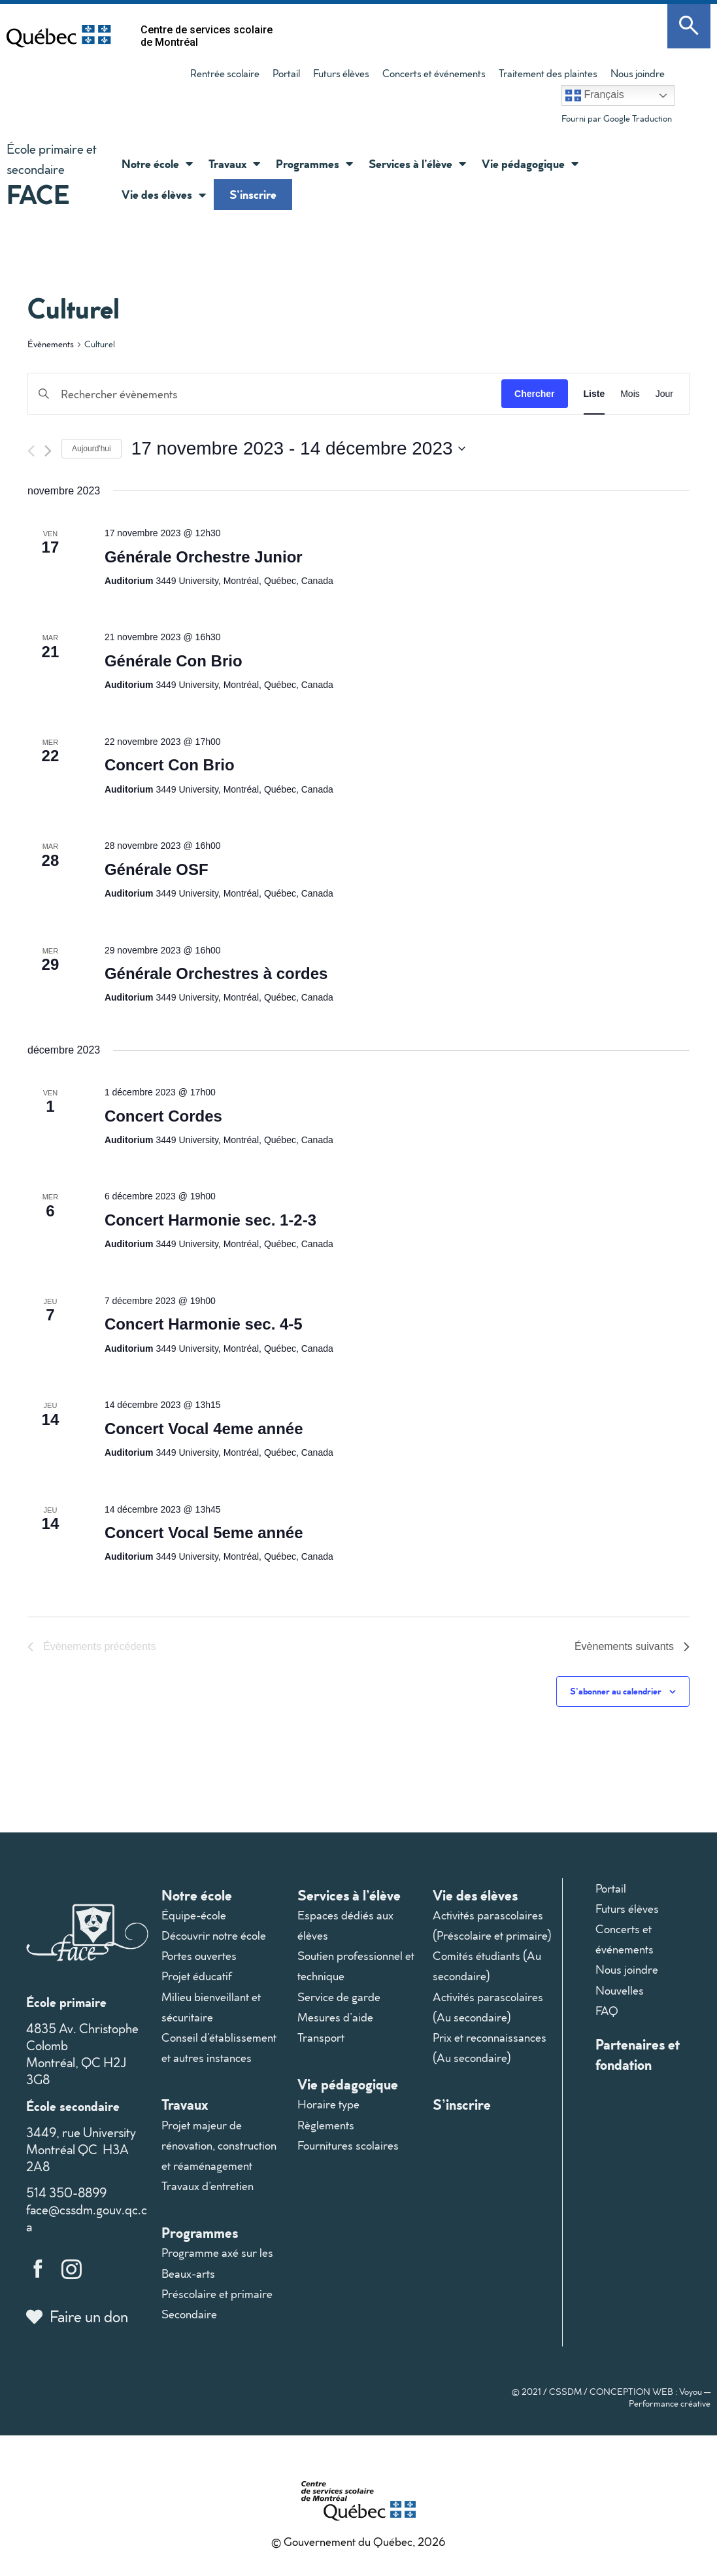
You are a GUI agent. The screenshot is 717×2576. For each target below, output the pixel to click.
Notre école (157, 163)
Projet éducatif (196, 1976)
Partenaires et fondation (637, 2054)
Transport (320, 2037)
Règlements (325, 2125)
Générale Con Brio (173, 661)
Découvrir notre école (213, 1935)
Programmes (314, 163)
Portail (286, 73)
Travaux (234, 163)
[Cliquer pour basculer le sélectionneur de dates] (298, 449)
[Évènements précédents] (31, 451)
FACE (38, 194)
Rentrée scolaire (224, 73)
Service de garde (338, 1997)
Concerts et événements (434, 73)
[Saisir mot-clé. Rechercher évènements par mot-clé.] (264, 394)
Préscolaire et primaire (217, 2294)
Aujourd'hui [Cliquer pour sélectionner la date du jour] (91, 448)
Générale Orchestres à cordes (216, 973)
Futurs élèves (341, 73)
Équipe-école (193, 1915)
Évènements (50, 344)
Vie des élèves (164, 194)
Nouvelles (619, 1990)
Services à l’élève (417, 163)
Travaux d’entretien (207, 2186)
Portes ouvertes (199, 1956)
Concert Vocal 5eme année (204, 1532)
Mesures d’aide (335, 2017)
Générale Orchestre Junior (204, 557)
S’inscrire (252, 194)
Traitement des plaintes (548, 73)
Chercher (534, 393)
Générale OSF (156, 869)
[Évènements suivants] (48, 451)
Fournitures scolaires (348, 2145)
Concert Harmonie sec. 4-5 (204, 1324)
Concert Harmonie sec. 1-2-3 (210, 1220)
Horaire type (328, 2104)
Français (594, 95)
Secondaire (189, 2314)
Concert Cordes (163, 1116)
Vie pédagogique (530, 163)
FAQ (606, 2010)
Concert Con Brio (170, 765)
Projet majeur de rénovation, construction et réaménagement (218, 2145)
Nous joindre (637, 73)
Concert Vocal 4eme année (204, 1428)
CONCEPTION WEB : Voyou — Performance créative (650, 2397)
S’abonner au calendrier (615, 1691)
